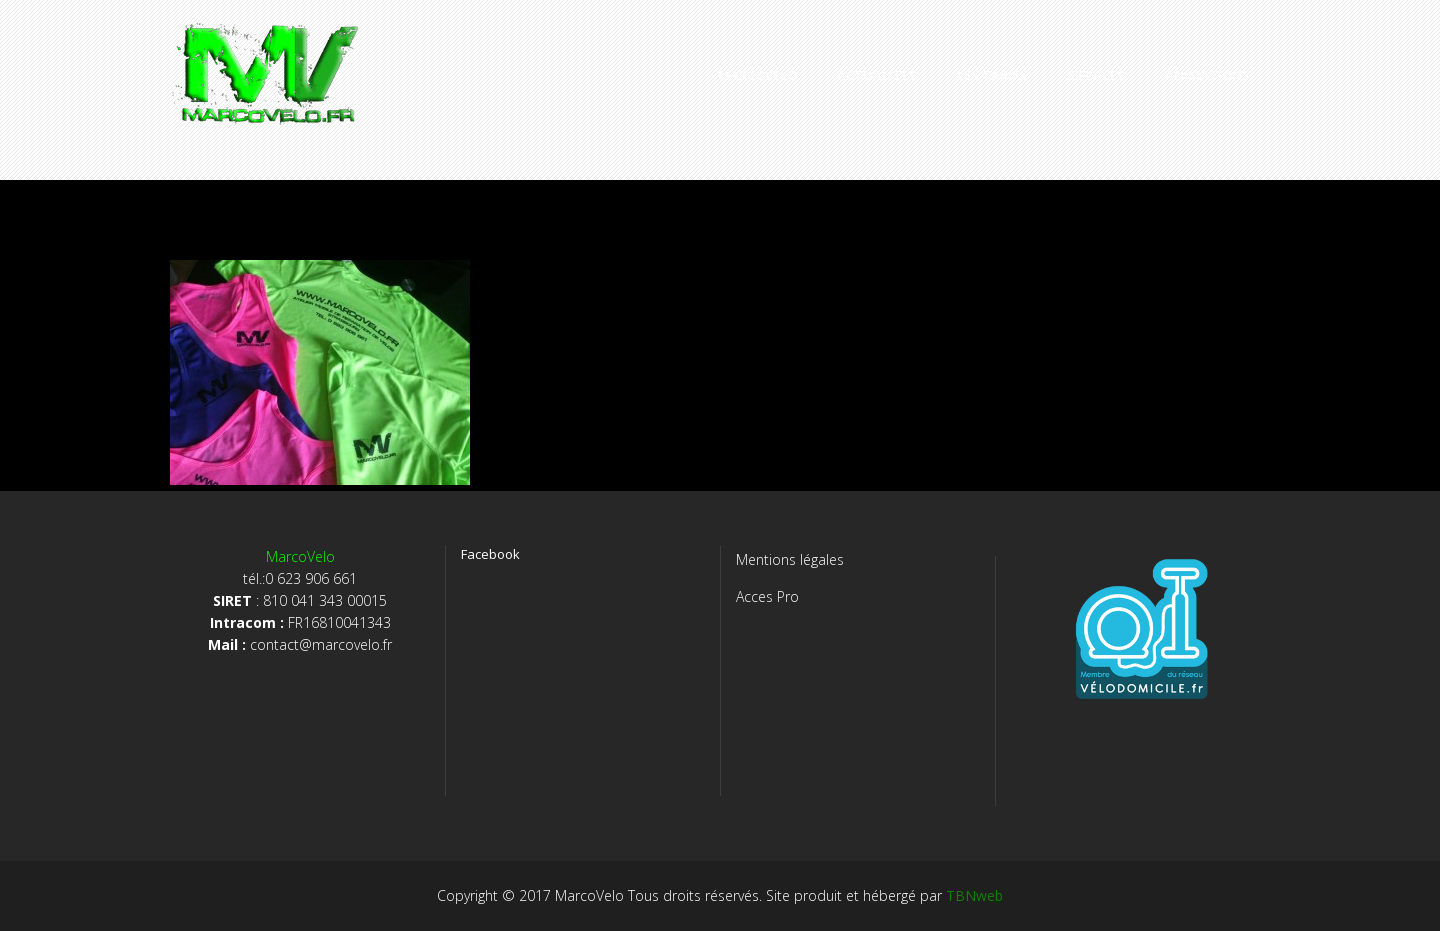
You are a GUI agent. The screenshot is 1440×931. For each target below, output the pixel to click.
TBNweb (974, 895)
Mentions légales (790, 559)
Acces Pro (767, 596)
